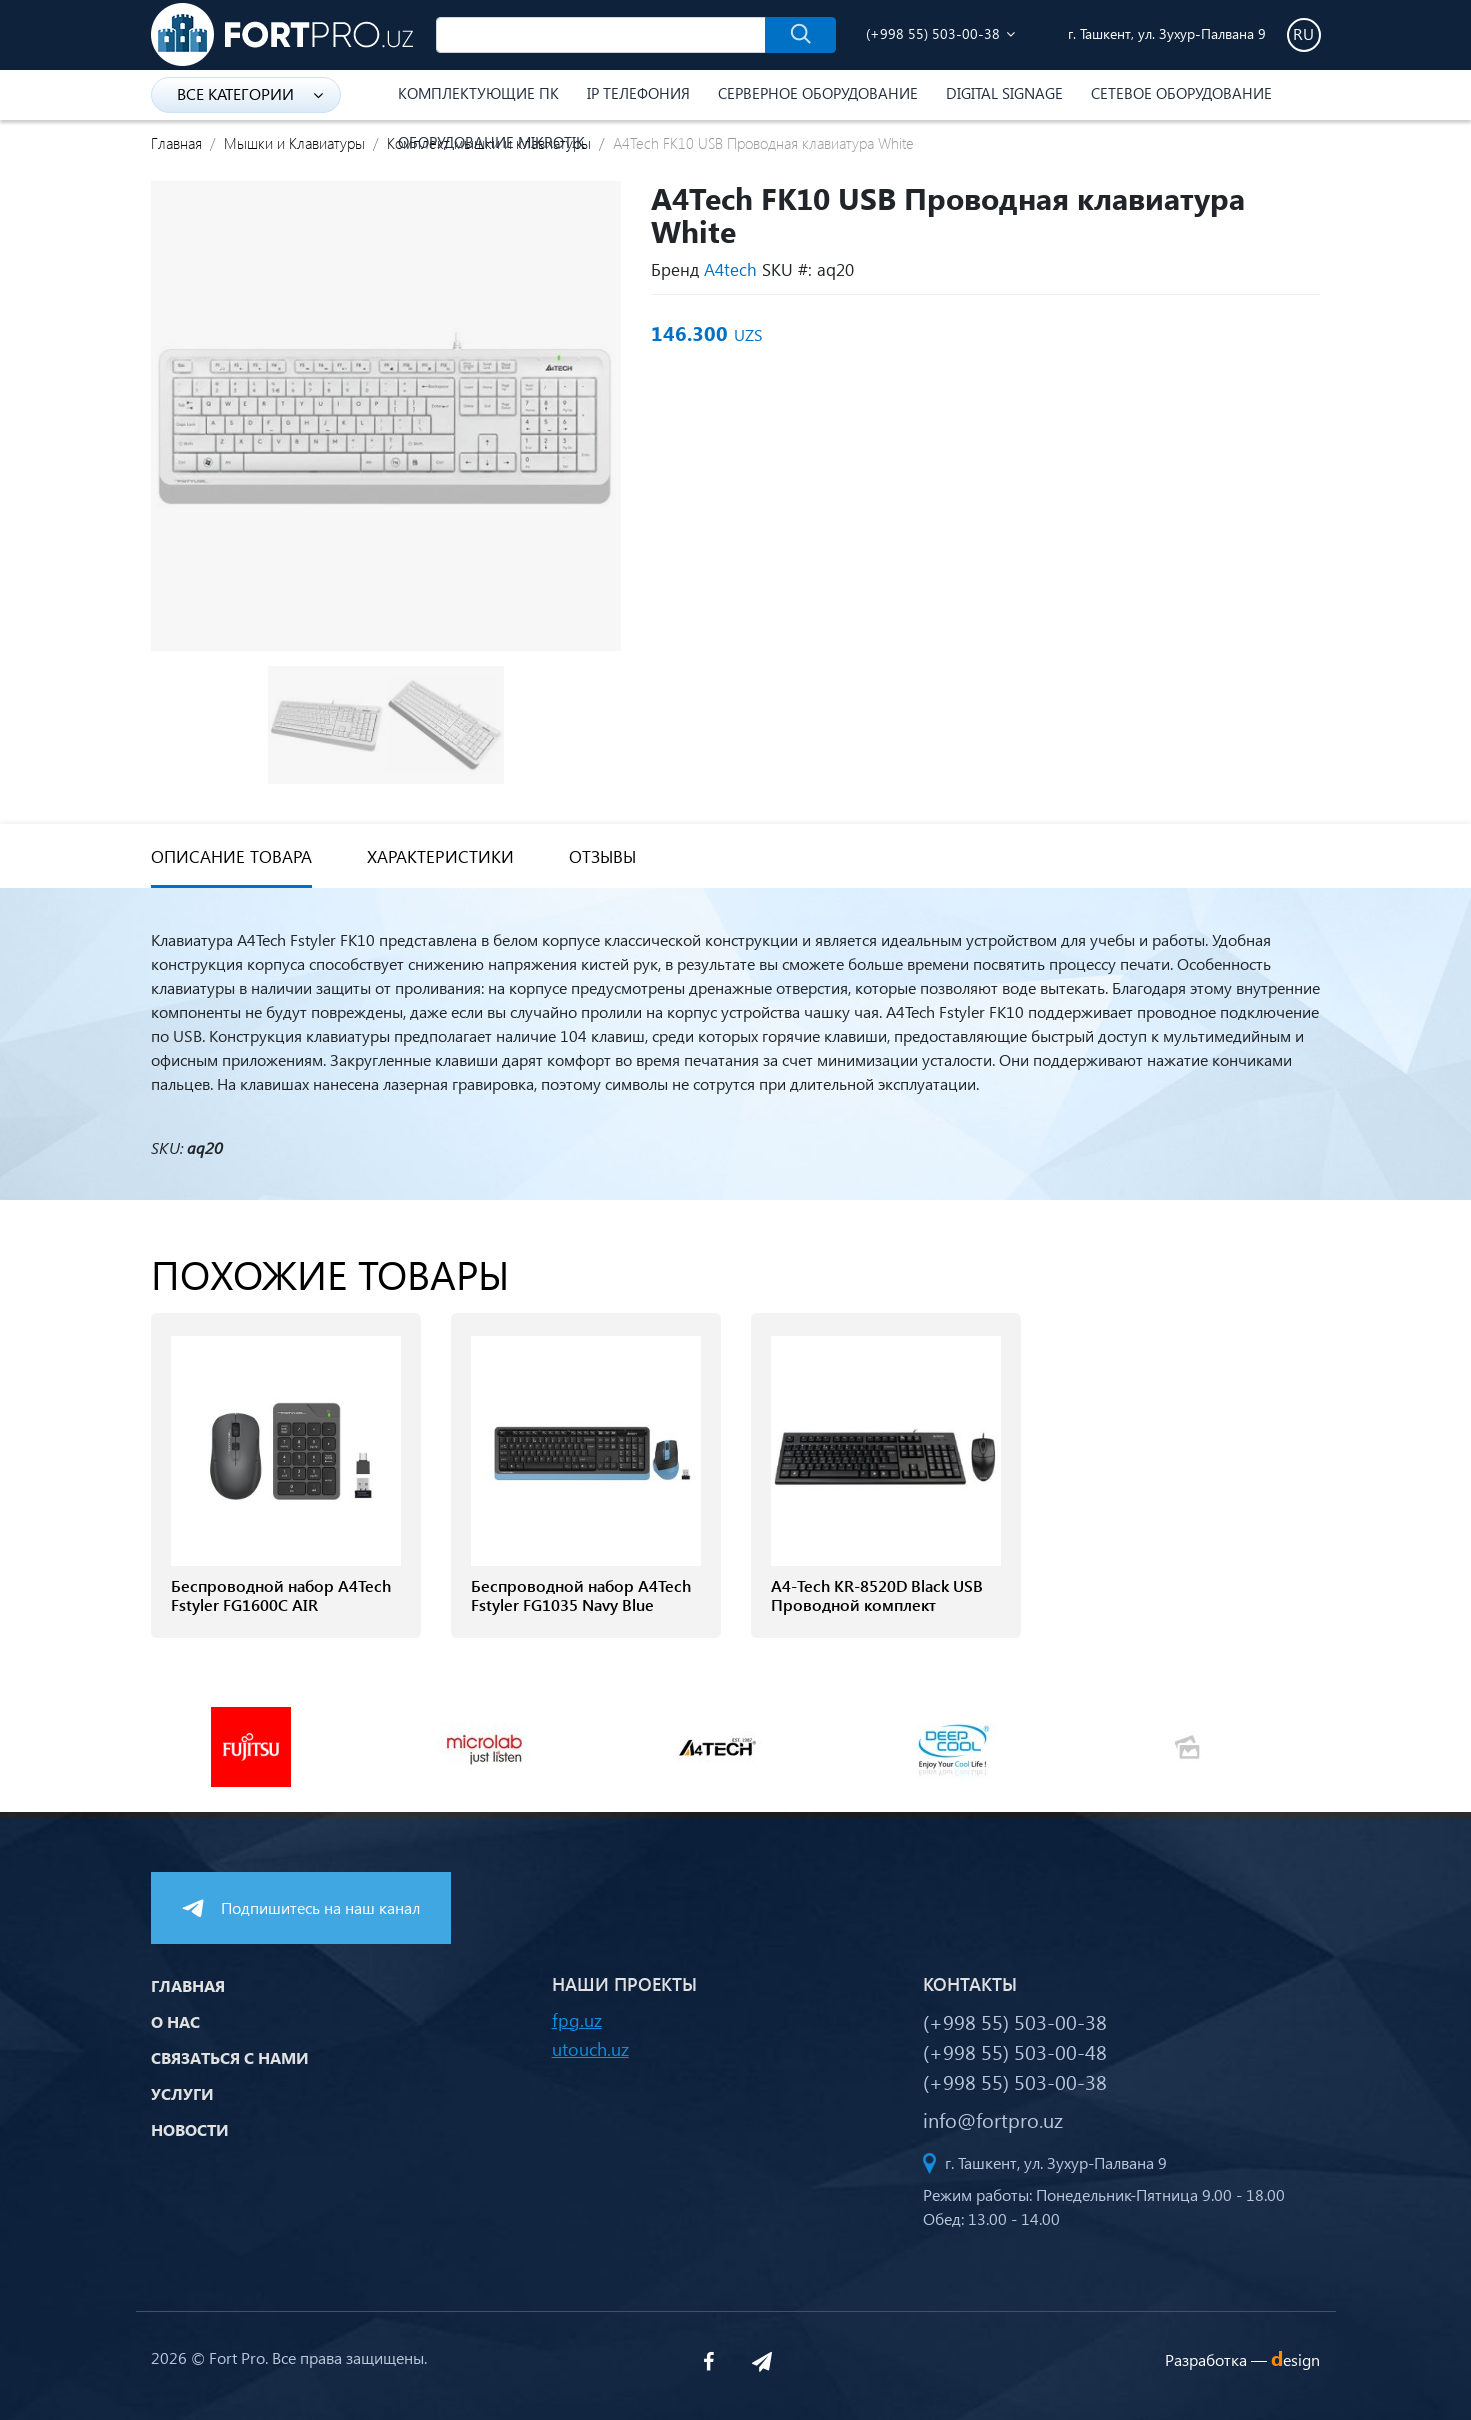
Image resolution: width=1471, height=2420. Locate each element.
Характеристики (440, 856)
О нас (175, 2021)
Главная (176, 143)
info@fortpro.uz (993, 2119)
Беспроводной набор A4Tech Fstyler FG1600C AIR (281, 1595)
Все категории (250, 93)
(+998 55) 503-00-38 (933, 33)
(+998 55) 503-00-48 (1015, 2051)
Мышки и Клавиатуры (294, 143)
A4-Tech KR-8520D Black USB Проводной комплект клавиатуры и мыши (877, 1605)
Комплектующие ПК (478, 93)
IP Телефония (638, 93)
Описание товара (231, 856)
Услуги (182, 2093)
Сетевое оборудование (1181, 93)
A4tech (730, 269)
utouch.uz (590, 2048)
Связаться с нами (230, 2057)
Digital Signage (1004, 93)
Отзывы (602, 856)
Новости (190, 2129)
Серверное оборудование (818, 93)
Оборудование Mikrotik (491, 142)
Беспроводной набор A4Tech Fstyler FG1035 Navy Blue (581, 1595)
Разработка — (1242, 2359)
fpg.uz (577, 2019)
